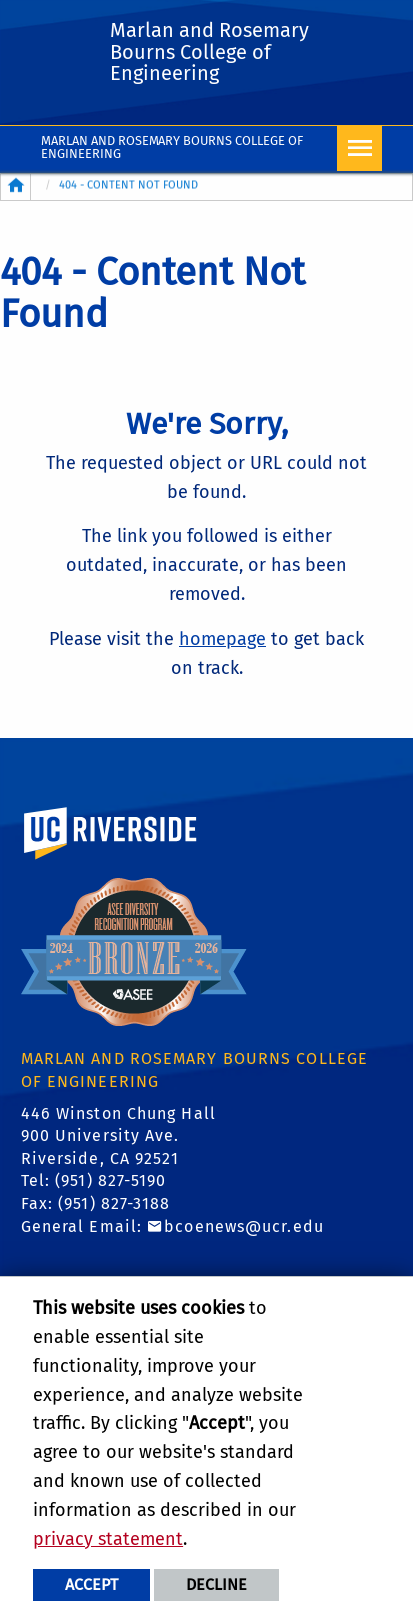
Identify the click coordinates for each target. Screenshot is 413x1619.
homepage (222, 639)
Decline (216, 1584)
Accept (91, 1584)
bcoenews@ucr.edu (244, 1226)
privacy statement (108, 1539)
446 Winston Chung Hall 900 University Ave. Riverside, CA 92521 (118, 1136)
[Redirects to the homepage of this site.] (16, 187)
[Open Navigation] (359, 148)
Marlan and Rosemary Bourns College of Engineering (172, 147)
